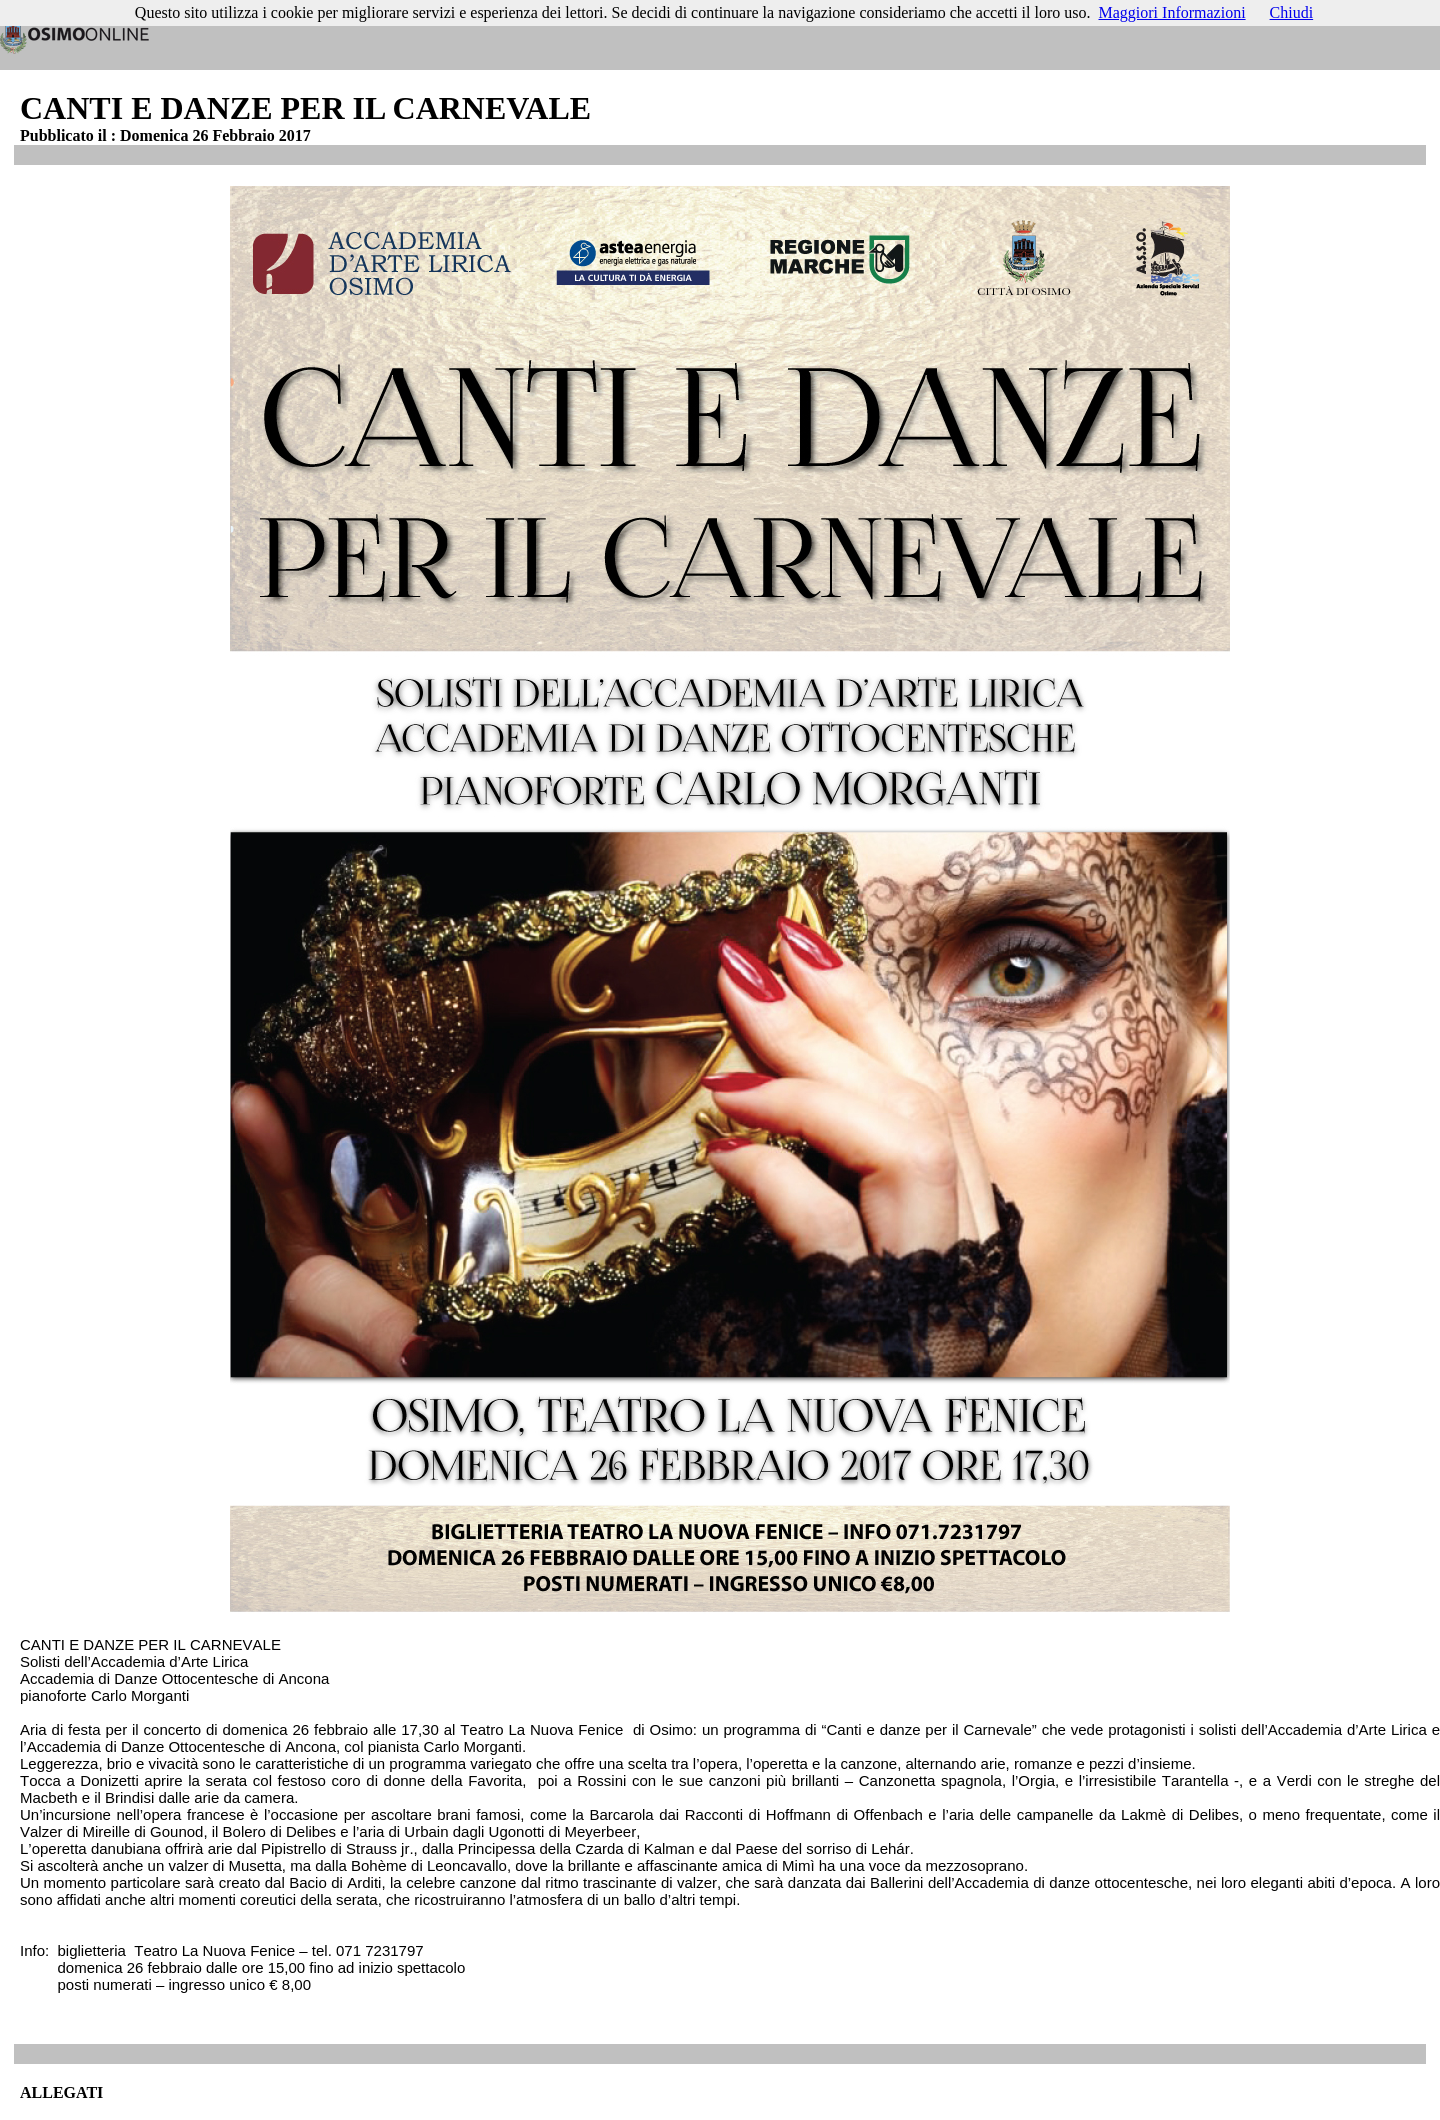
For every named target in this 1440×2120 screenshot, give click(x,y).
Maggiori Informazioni (1172, 12)
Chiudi (1292, 12)
